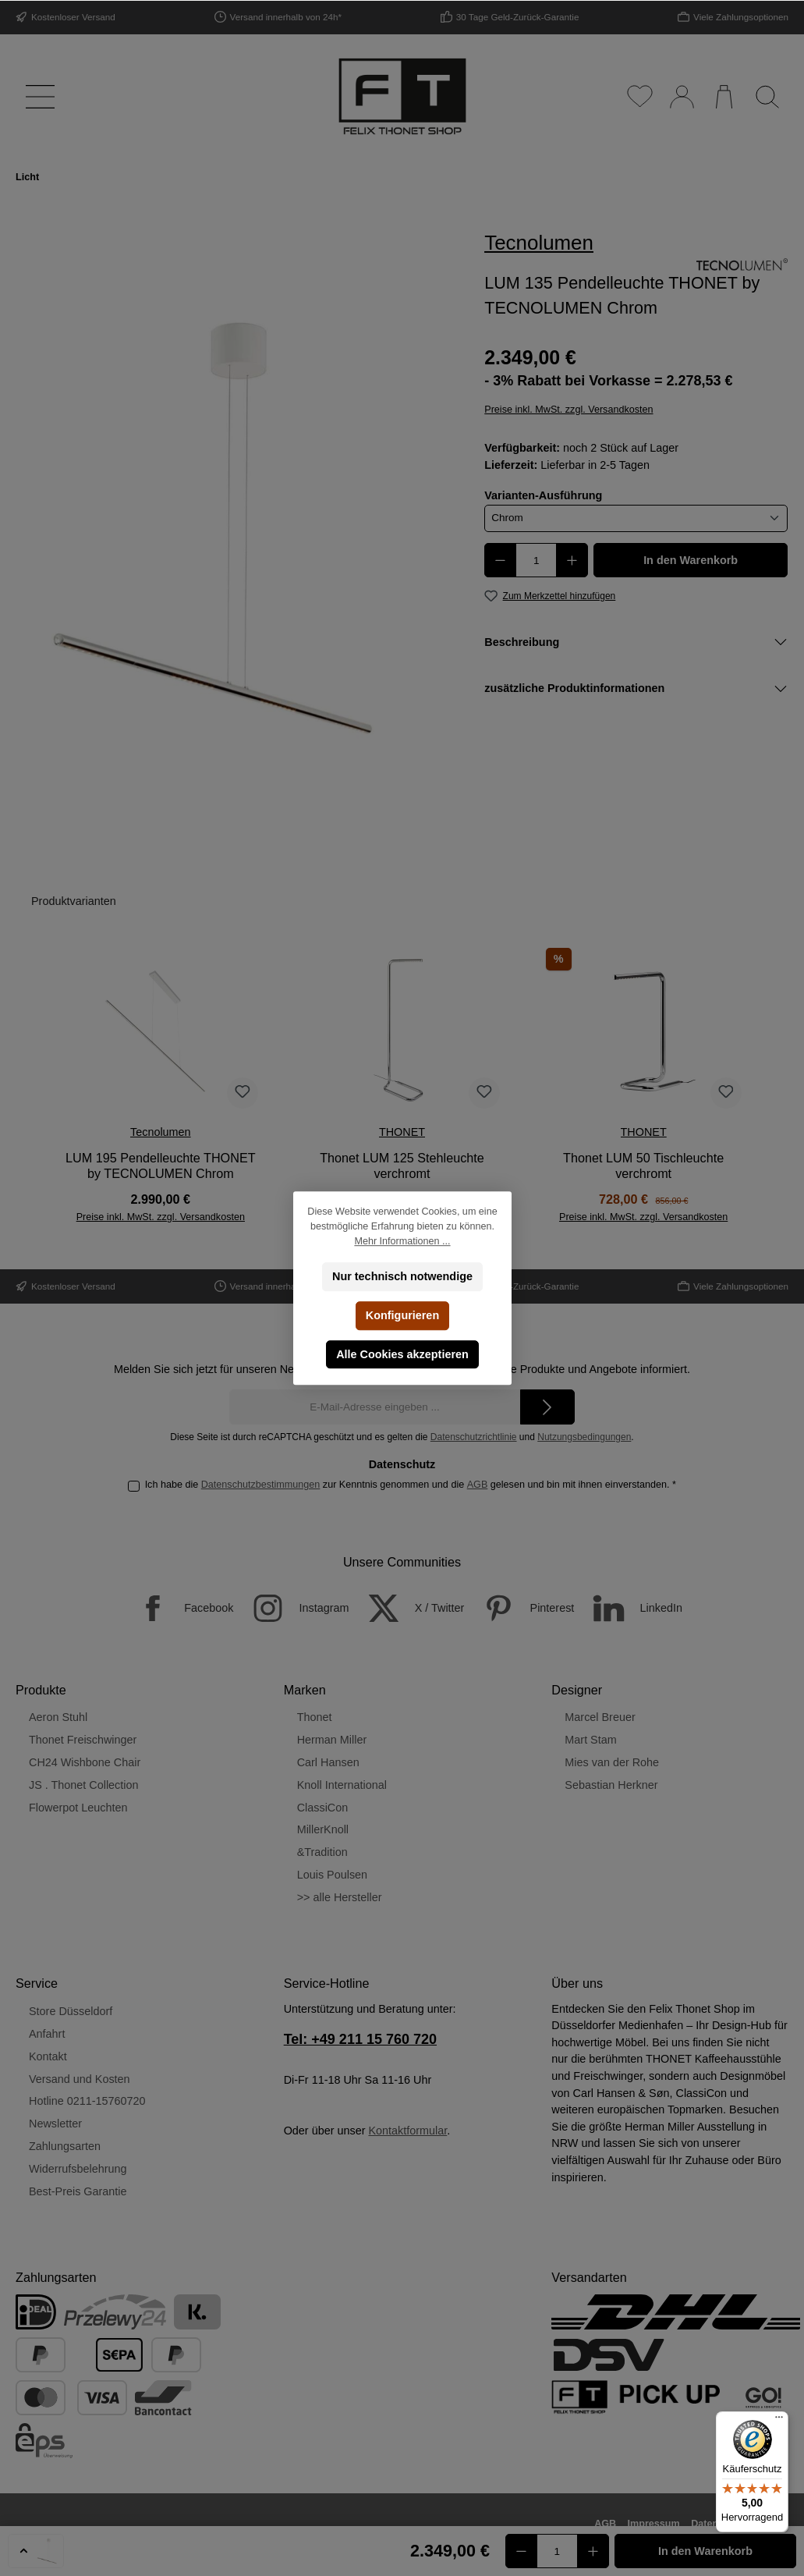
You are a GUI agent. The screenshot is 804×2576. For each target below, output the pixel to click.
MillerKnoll (323, 1829)
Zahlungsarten (65, 2146)
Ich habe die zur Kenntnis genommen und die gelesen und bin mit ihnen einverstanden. (410, 1484)
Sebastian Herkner (611, 1785)
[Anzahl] (536, 560)
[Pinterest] (520, 1608)
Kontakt (48, 2056)
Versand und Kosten (79, 2079)
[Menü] (37, 96)
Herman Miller (332, 1739)
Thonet (314, 1717)
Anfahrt (47, 2034)
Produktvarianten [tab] (73, 901)
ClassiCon (323, 1807)
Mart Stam (590, 1739)
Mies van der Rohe (612, 1762)
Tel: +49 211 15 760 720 (360, 2039)
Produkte (41, 1690)
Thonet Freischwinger (82, 1739)
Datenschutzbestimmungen (261, 1484)
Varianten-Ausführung (543, 495)
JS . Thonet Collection (84, 1785)
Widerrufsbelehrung (78, 2169)
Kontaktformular (407, 2130)
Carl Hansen (328, 1762)
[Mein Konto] (681, 96)
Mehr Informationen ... (402, 1241)
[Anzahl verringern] (500, 560)
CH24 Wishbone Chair (84, 1762)
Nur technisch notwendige (402, 1276)
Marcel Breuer (600, 1717)
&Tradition (322, 1852)
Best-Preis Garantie (78, 2191)
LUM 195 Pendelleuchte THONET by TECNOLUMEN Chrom (161, 1165)
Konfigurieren (401, 1315)
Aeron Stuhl (58, 1717)
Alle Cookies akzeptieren (402, 1354)
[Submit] (547, 1407)
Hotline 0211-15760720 (87, 2101)
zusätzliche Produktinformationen (574, 688)
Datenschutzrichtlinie (473, 1437)
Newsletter (55, 2123)
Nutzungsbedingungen (584, 1437)
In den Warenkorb (690, 560)
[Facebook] (177, 1608)
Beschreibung (521, 642)
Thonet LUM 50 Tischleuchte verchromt (643, 1165)
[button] (36, 2551)
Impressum (654, 2523)
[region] (235, 528)
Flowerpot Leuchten (78, 1807)
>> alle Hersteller (339, 1897)
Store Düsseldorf (70, 2011)
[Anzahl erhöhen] (572, 560)
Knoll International (342, 1785)
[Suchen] (767, 96)
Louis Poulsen (332, 1874)
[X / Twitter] (408, 1608)
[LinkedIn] (629, 1608)
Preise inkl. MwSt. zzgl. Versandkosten (568, 409)
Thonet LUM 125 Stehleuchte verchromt (402, 1165)
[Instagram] (292, 1608)
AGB (477, 1484)
